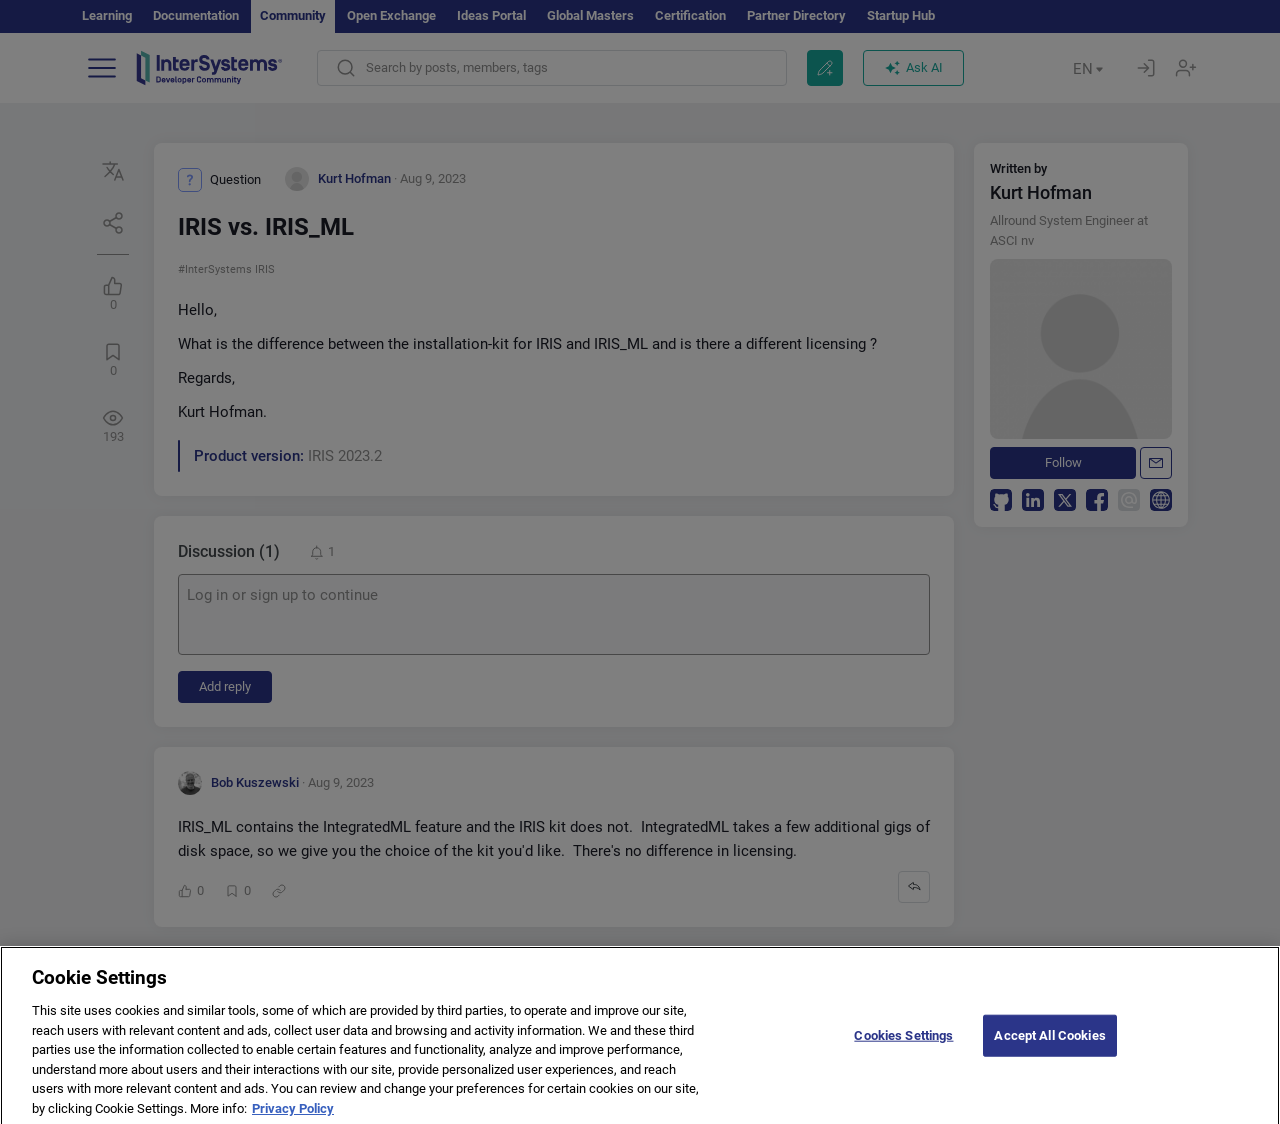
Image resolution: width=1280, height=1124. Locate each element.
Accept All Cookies (1049, 1049)
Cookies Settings (903, 1049)
